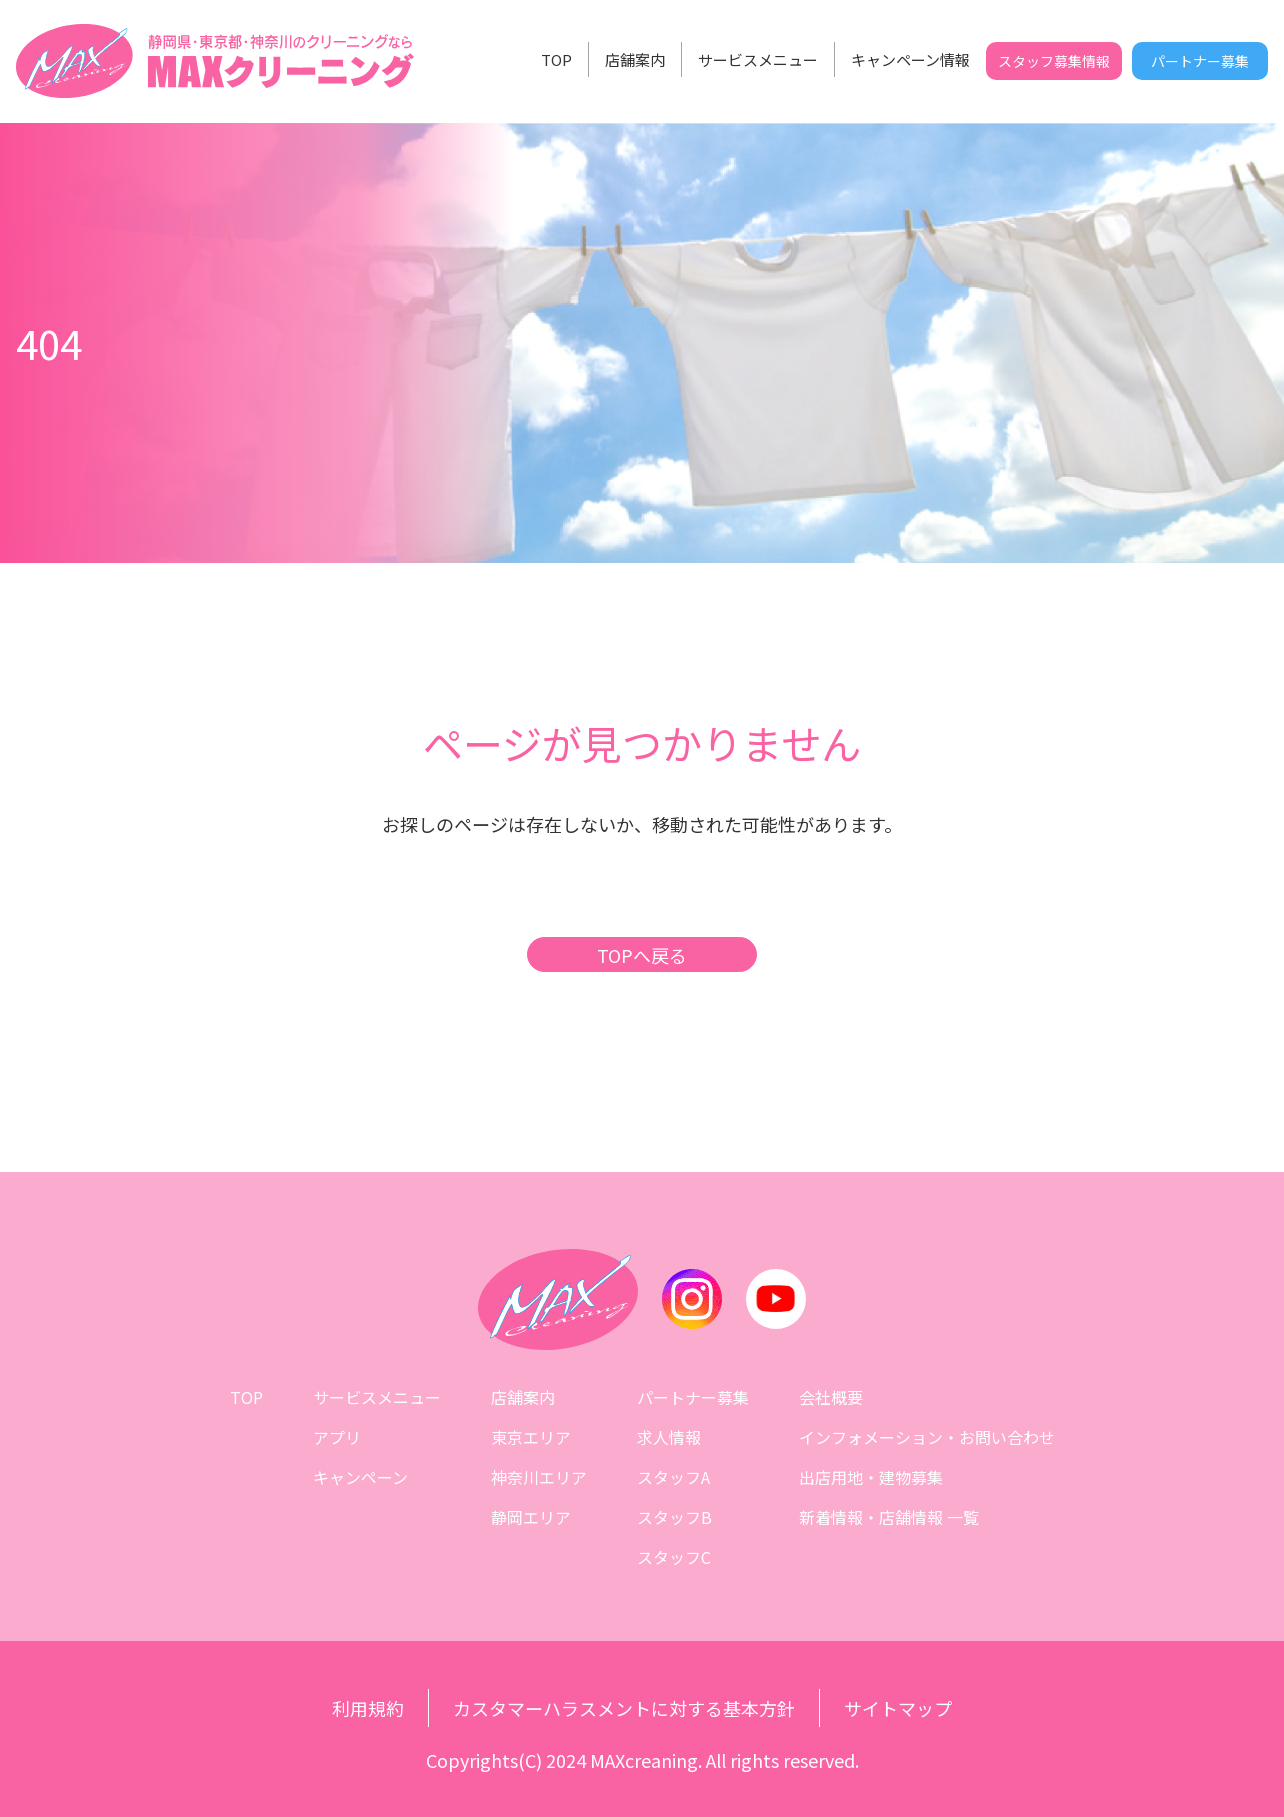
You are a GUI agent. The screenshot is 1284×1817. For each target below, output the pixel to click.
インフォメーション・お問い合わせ (927, 1437)
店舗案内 (635, 59)
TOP (556, 59)
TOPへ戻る (642, 955)
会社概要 (831, 1397)
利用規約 (368, 1708)
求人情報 (669, 1437)
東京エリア (531, 1437)
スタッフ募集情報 (1054, 61)
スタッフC (674, 1557)
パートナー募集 (1200, 61)
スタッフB (674, 1517)
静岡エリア (531, 1517)
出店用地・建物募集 (871, 1477)
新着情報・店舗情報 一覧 (889, 1517)
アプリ (337, 1437)
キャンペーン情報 (910, 59)
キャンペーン (360, 1477)
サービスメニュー (758, 59)
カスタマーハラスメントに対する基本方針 (624, 1708)
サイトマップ (898, 1708)
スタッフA (673, 1477)
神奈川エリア (539, 1477)
